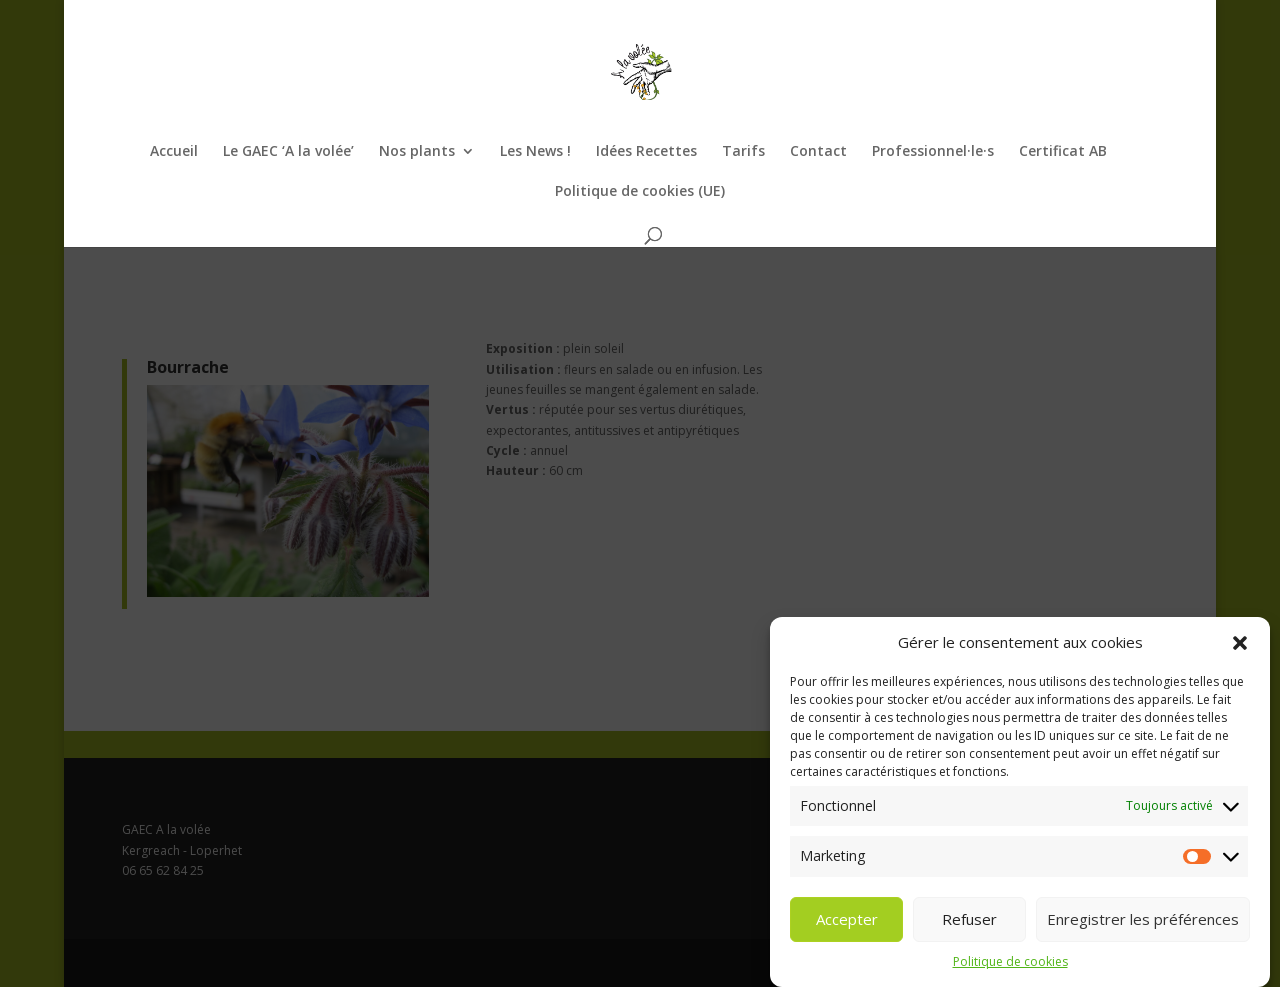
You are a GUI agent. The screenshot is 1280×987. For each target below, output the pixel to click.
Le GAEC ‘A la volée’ (288, 152)
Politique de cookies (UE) (640, 192)
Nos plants (417, 152)
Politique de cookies (1010, 963)
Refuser (969, 922)
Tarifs (743, 152)
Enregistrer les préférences (1143, 922)
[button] (1240, 645)
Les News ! (535, 152)
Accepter (847, 922)
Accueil (174, 152)
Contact (818, 152)
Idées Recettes (646, 152)
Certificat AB (1063, 152)
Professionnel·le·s (933, 152)
